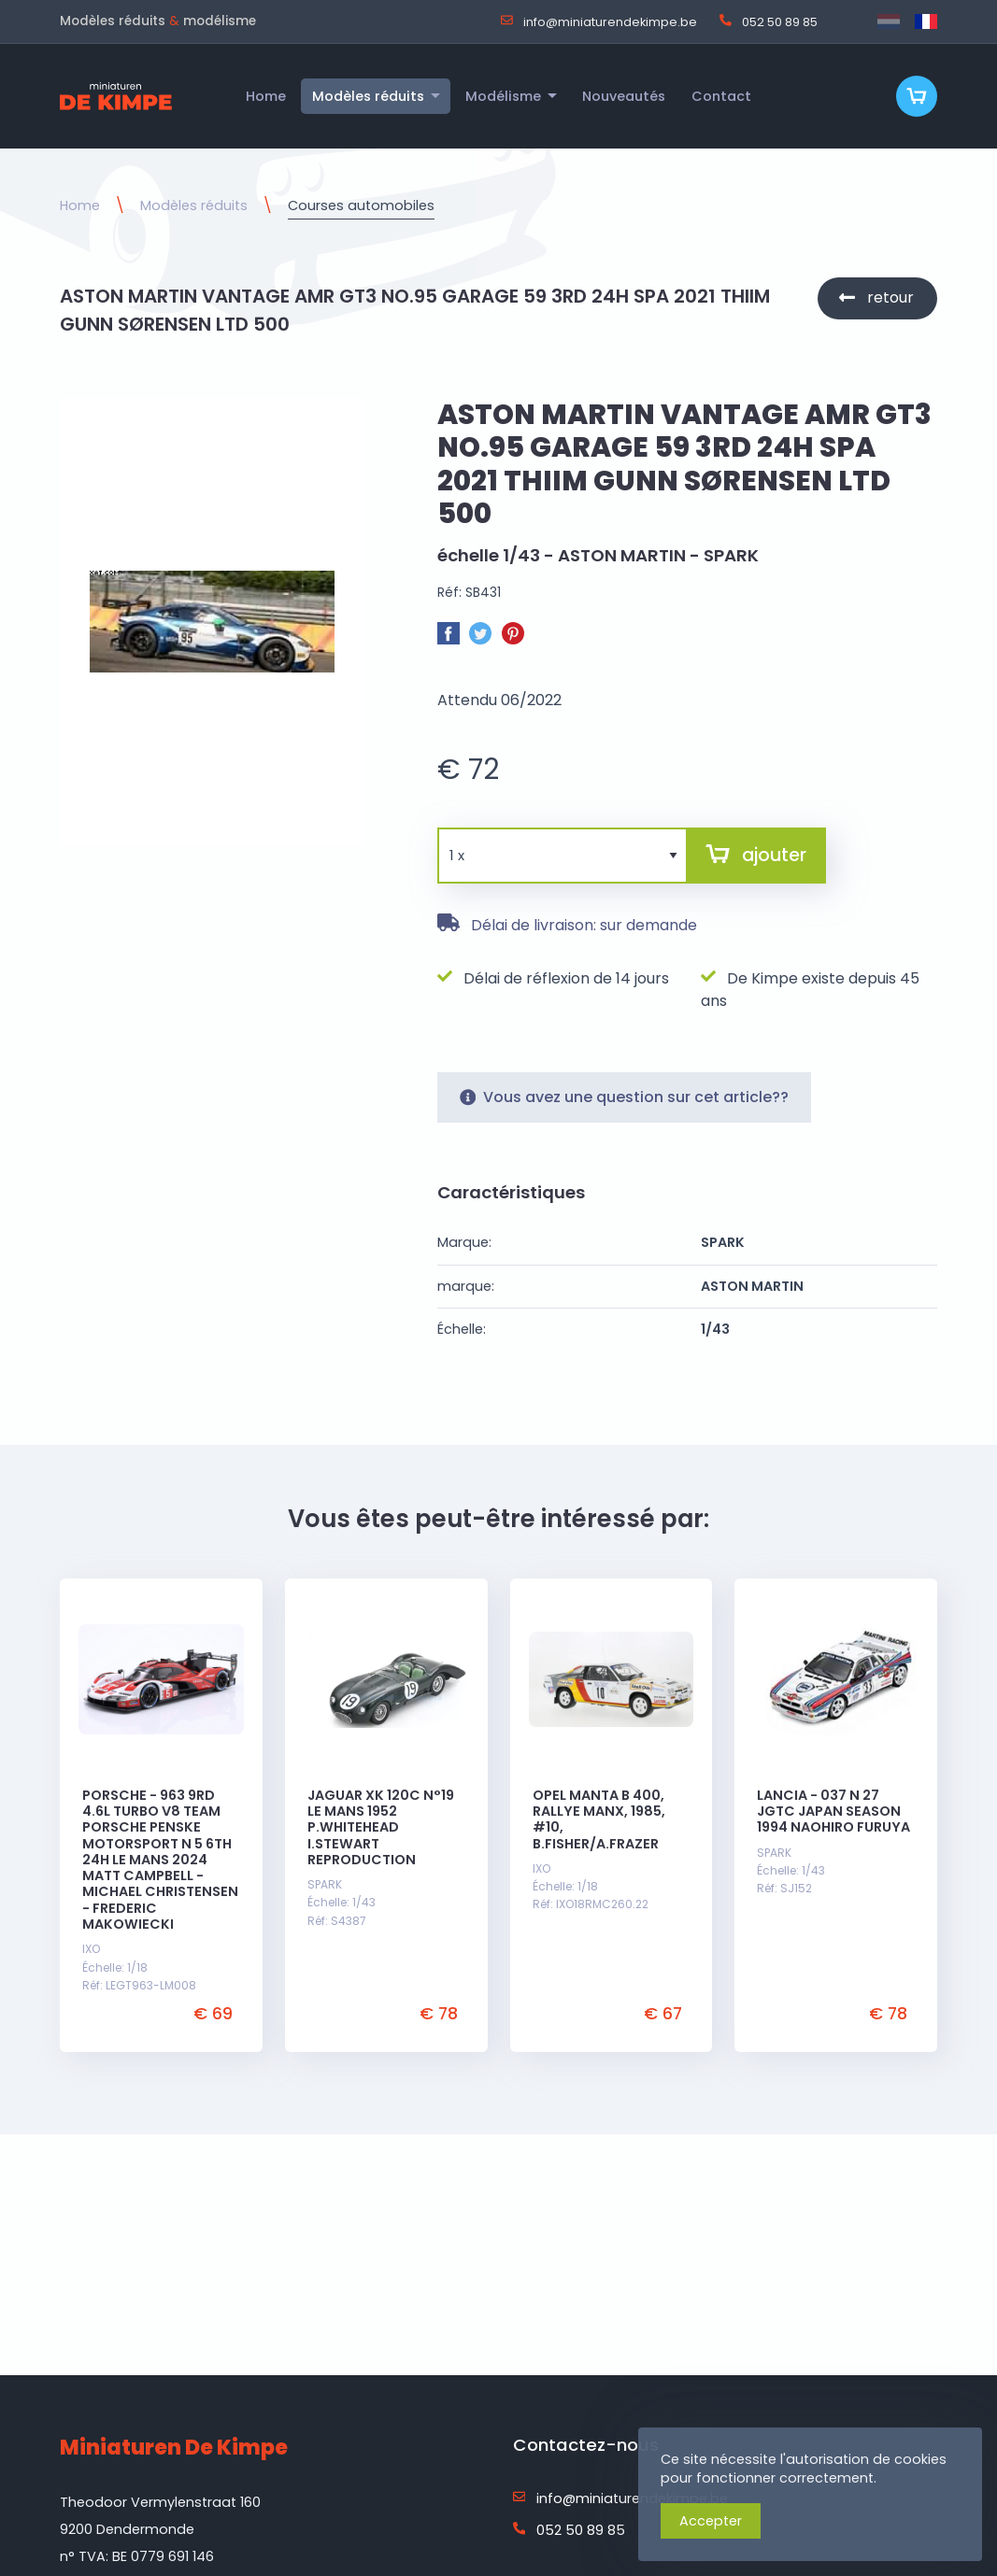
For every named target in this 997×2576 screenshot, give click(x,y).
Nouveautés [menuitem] (623, 96)
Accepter (710, 2521)
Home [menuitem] (266, 96)
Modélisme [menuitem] (503, 96)
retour (890, 297)
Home (80, 205)
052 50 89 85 (768, 21)
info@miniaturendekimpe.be (599, 21)
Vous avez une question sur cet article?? (625, 1097)
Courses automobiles (361, 205)
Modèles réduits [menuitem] (368, 96)
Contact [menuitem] (721, 96)
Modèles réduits (194, 205)
